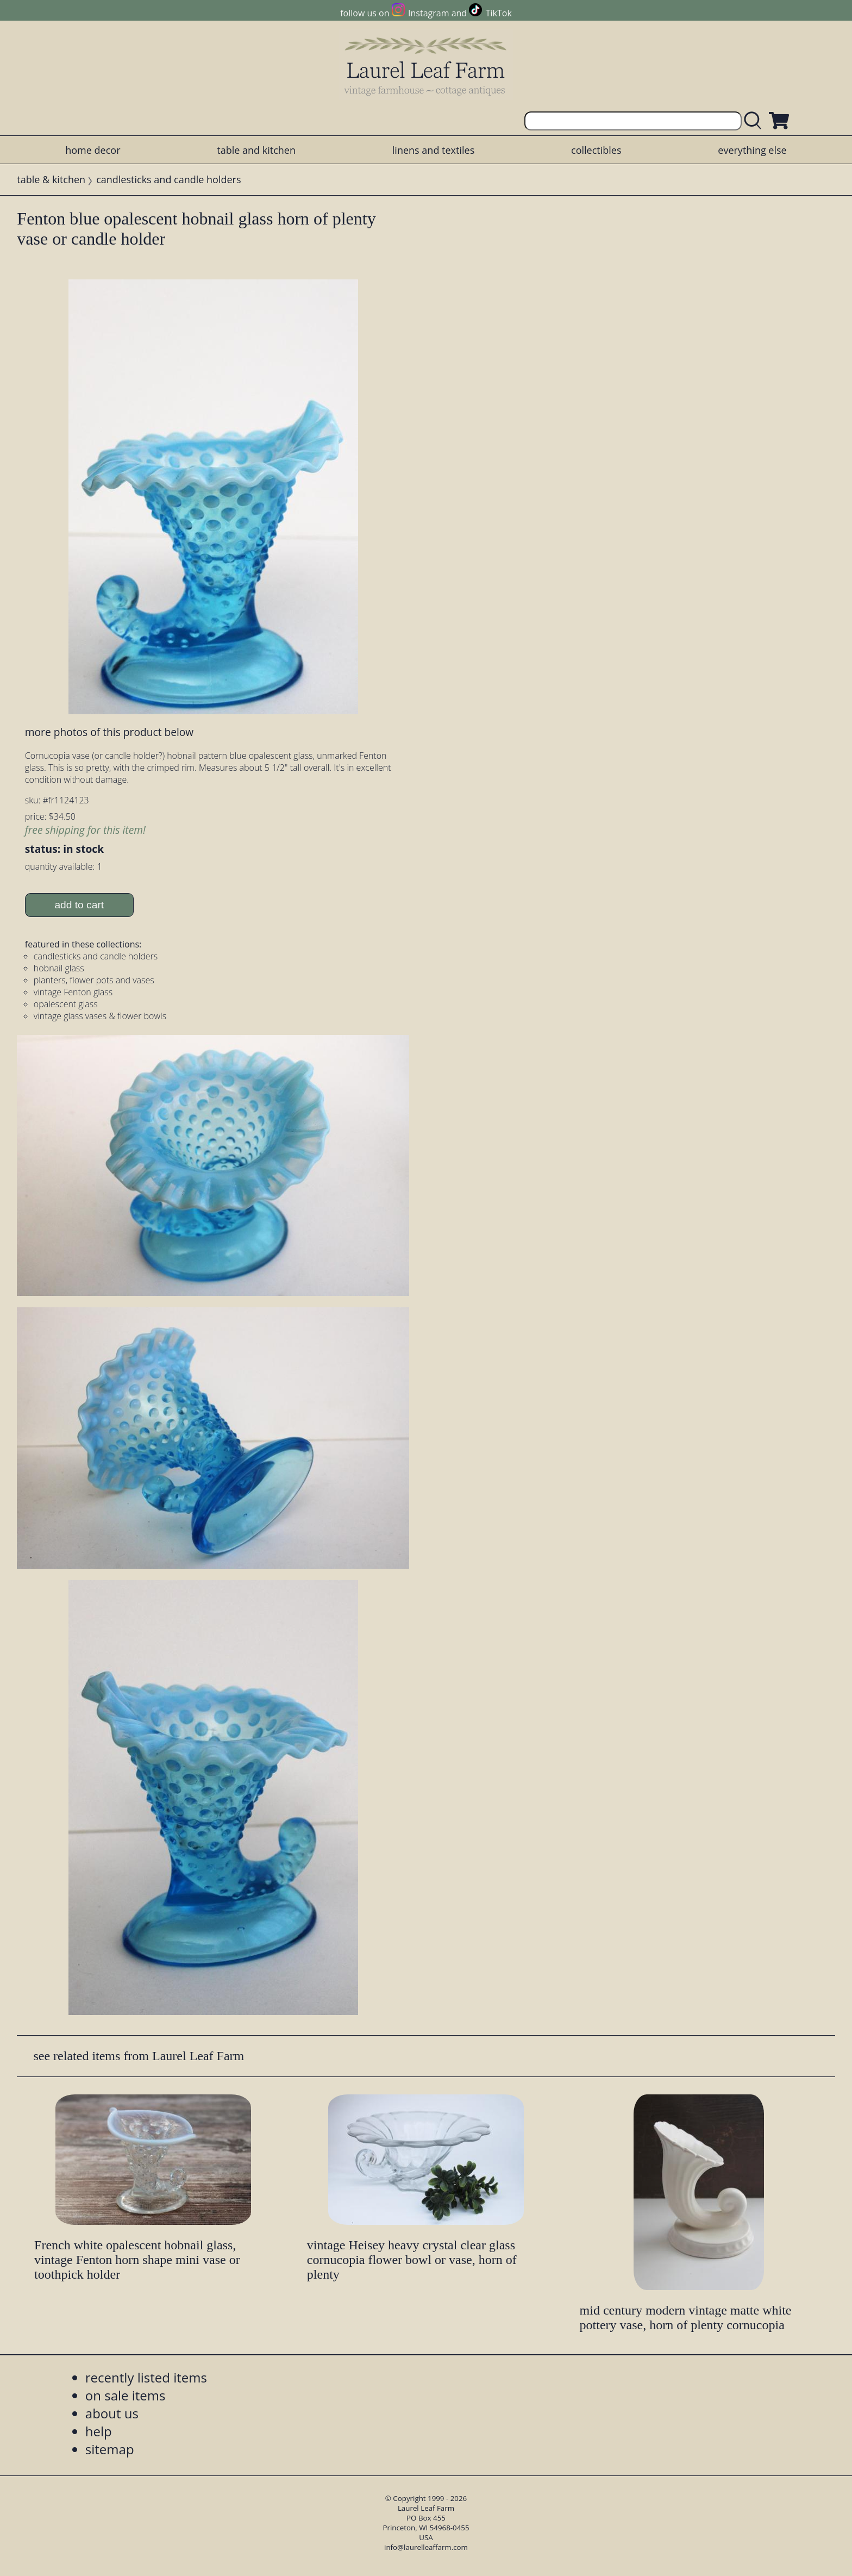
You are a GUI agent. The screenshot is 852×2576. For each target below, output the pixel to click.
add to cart (79, 904)
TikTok (499, 13)
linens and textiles (433, 150)
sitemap (109, 2449)
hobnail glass (59, 968)
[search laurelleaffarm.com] (755, 120)
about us (112, 2413)
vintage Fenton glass (73, 992)
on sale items (125, 2395)
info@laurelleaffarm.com (426, 2547)
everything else (752, 150)
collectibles (596, 150)
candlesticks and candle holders (168, 179)
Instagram (428, 13)
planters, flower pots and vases (94, 980)
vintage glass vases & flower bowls (100, 1016)
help (98, 2431)
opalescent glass (66, 1004)
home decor (92, 150)
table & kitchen (51, 179)
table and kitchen (256, 150)
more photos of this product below (109, 732)
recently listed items (146, 2377)
